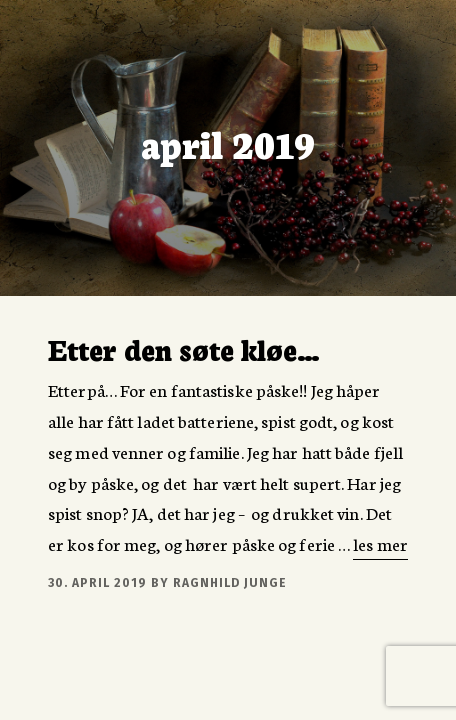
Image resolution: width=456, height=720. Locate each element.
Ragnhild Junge (230, 583)
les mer (380, 543)
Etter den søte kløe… (184, 348)
